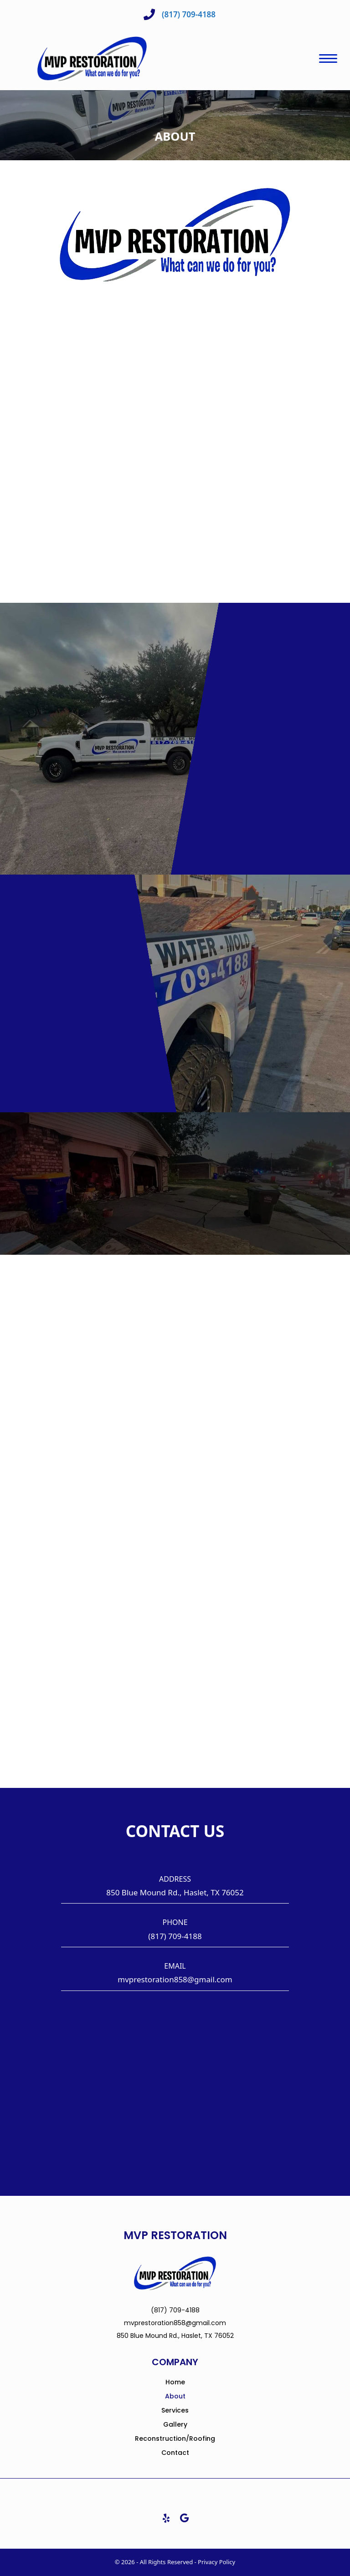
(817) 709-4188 (174, 1936)
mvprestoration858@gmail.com (175, 1979)
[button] (166, 2518)
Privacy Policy (216, 2562)
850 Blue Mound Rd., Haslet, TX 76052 (175, 1892)
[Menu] (328, 58)
